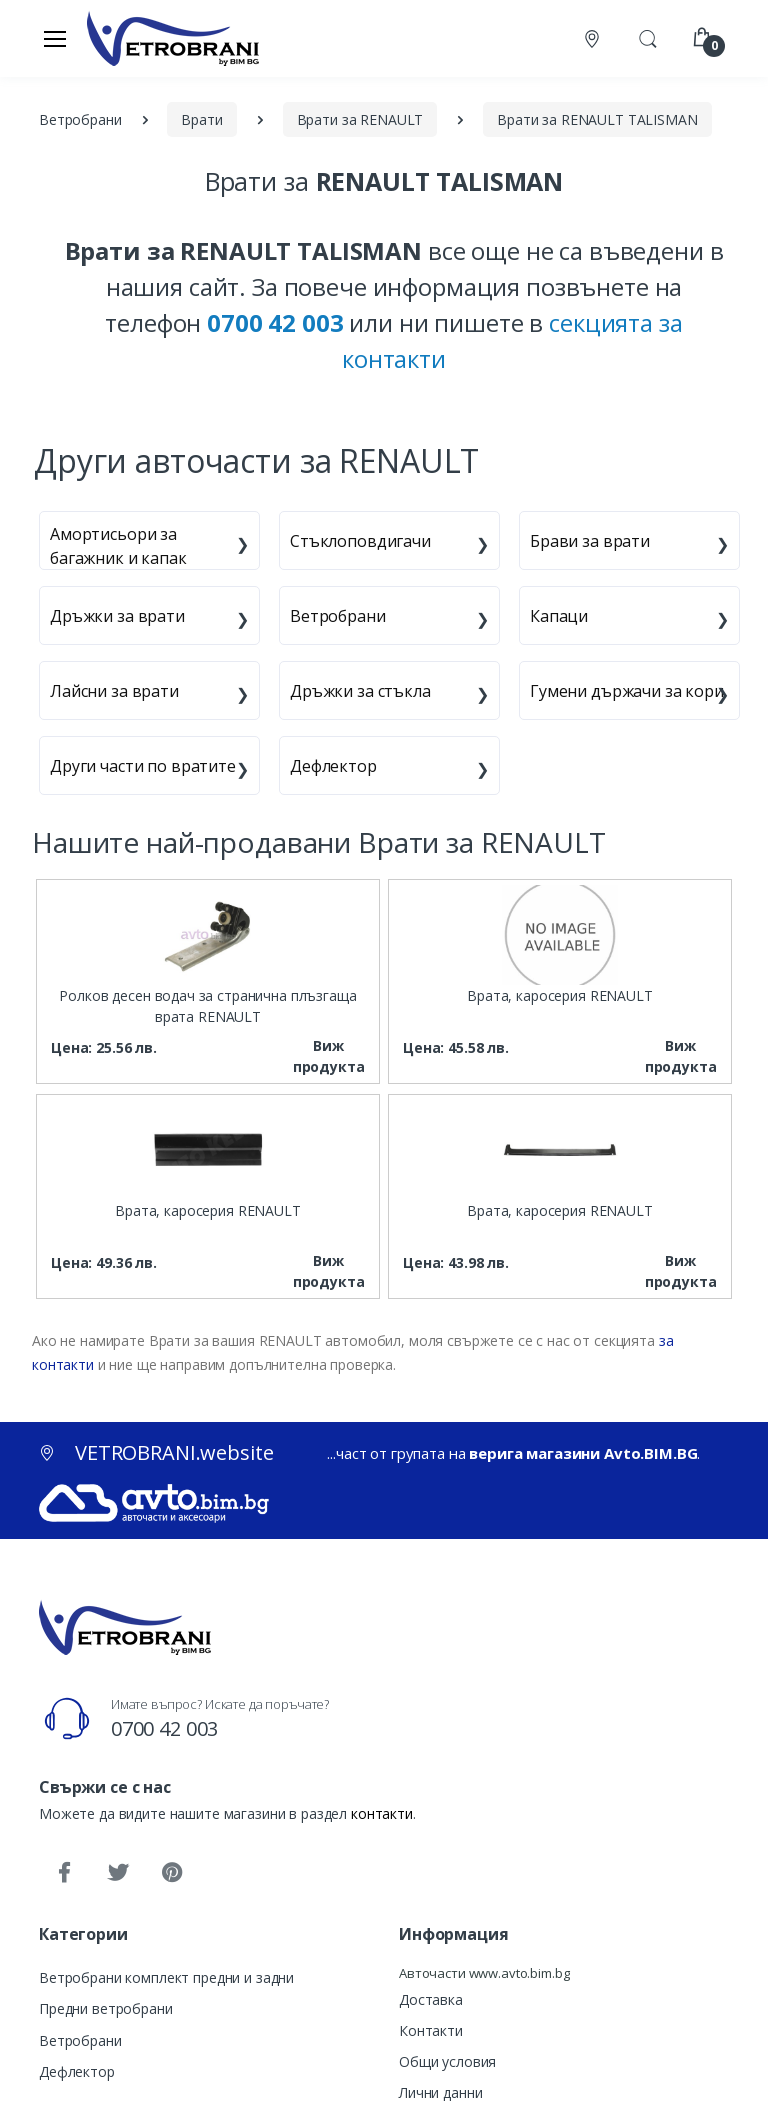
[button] (648, 37)
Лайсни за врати (114, 691)
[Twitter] (118, 1873)
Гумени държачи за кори (627, 691)
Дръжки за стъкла (360, 691)
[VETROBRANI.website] (173, 38)
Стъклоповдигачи (360, 541)
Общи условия (447, 2061)
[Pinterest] (172, 1873)
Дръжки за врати (117, 616)
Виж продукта (329, 1056)
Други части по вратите (143, 766)
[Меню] (55, 38)
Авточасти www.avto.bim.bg (484, 1973)
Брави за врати (590, 541)
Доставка (431, 1999)
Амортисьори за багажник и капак (118, 546)
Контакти (431, 2030)
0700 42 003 (164, 1728)
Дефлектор (333, 766)
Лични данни (440, 2092)
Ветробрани (338, 616)
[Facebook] (64, 1873)
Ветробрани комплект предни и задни (166, 1977)
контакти (382, 1813)
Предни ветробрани (106, 2008)
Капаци (559, 616)
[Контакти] (594, 38)
